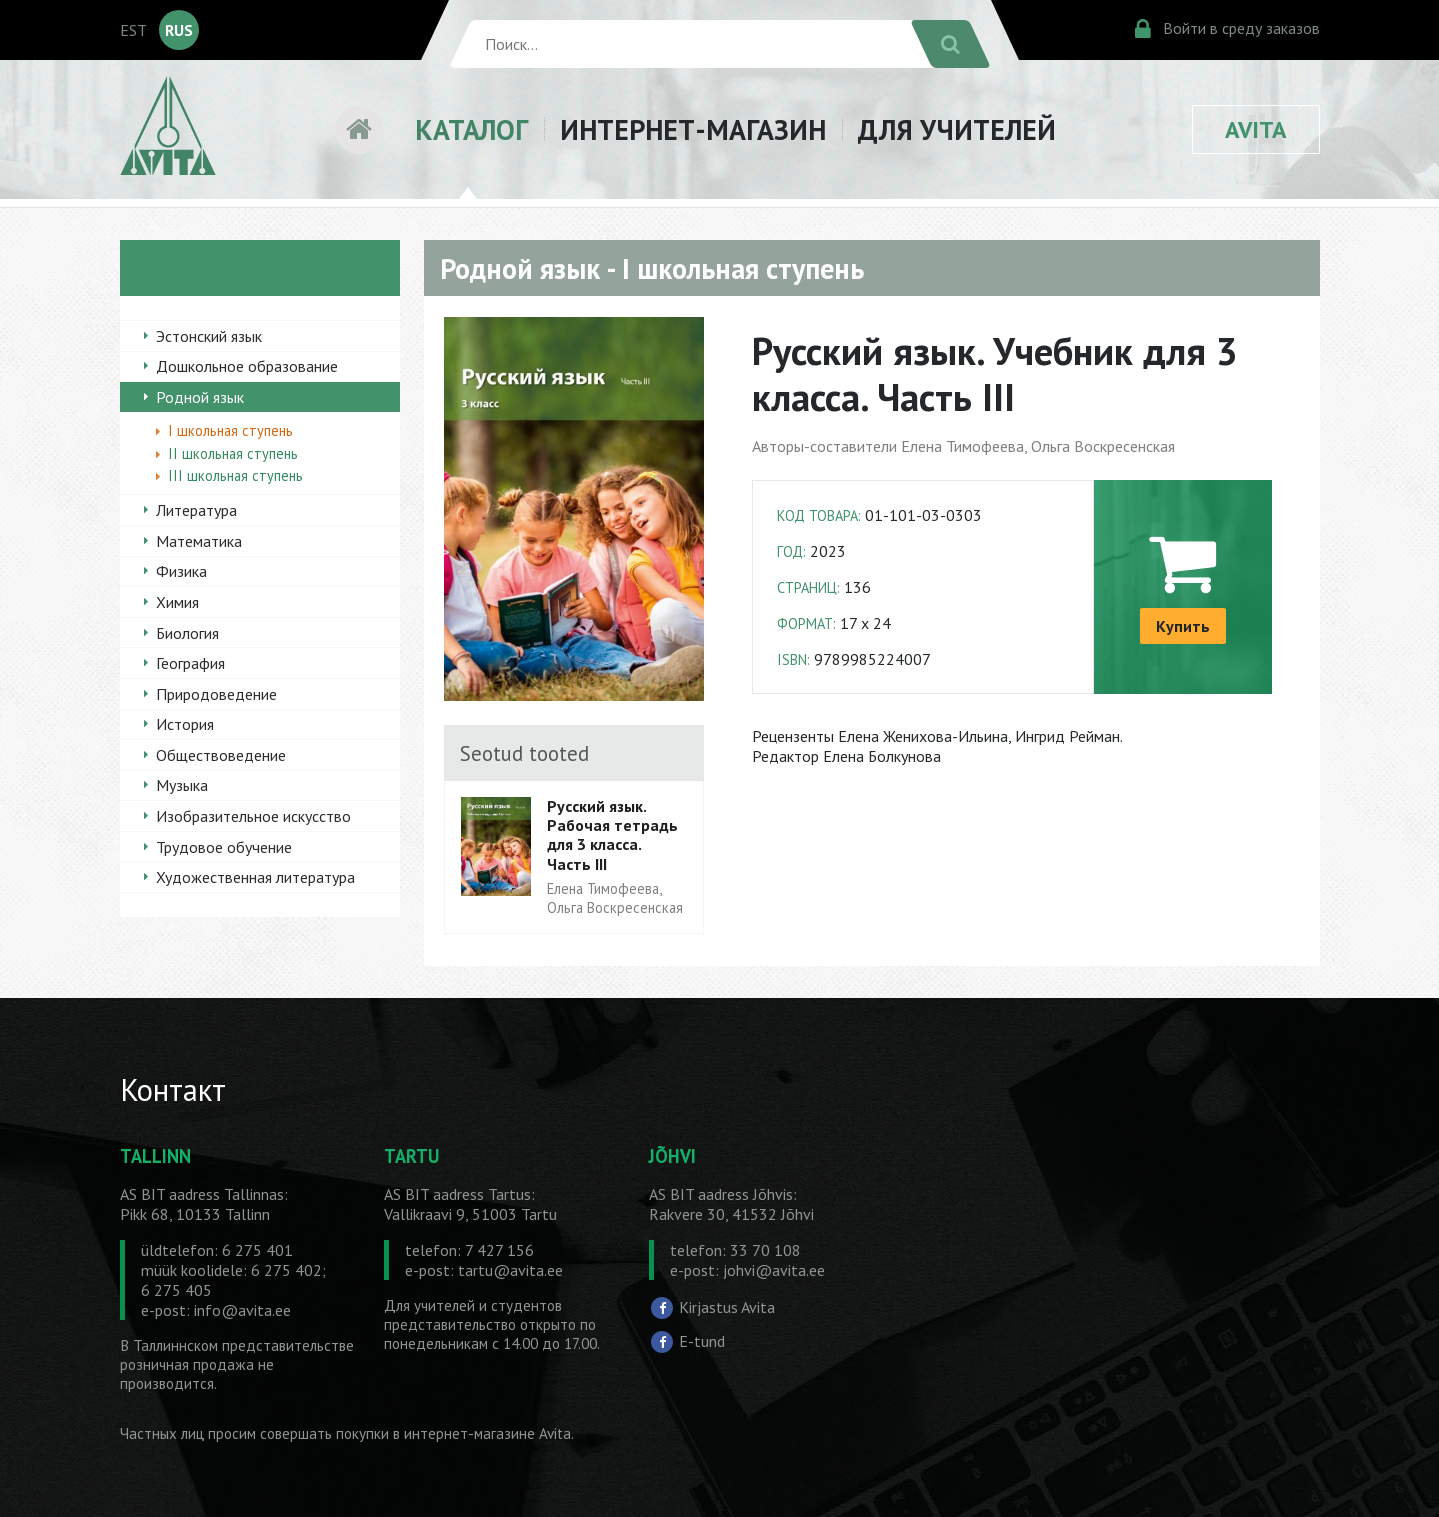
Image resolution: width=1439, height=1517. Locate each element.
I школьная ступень (230, 430)
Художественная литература (255, 877)
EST (133, 30)
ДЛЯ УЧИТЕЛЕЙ (957, 129)
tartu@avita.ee (510, 1270)
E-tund (702, 1340)
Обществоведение (221, 755)
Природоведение (216, 694)
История (185, 724)
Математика (199, 541)
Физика (181, 571)
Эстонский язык (209, 336)
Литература (196, 510)
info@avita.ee (242, 1310)
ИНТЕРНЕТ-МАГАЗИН (693, 129)
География (190, 663)
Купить (1183, 626)
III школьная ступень (235, 475)
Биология (187, 633)
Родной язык (200, 397)
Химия (177, 602)
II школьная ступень (233, 453)
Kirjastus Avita (727, 1307)
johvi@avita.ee (774, 1270)
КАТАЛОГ (471, 129)
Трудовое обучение (224, 847)
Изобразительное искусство (253, 816)
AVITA (1256, 129)
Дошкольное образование (247, 366)
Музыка (182, 785)
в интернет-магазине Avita (482, 1433)
